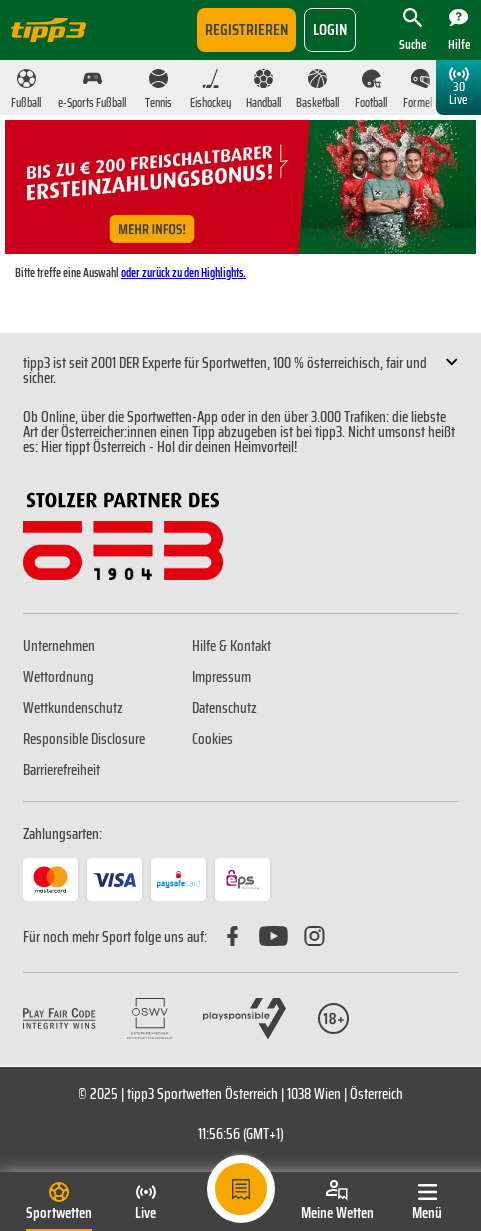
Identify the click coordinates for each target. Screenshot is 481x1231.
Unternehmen (59, 646)
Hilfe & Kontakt (231, 646)
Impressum (221, 677)
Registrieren (246, 29)
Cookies (212, 739)
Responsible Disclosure (84, 739)
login (330, 29)
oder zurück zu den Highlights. (183, 272)
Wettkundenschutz (73, 708)
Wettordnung (58, 677)
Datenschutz (224, 708)
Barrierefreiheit (61, 770)
